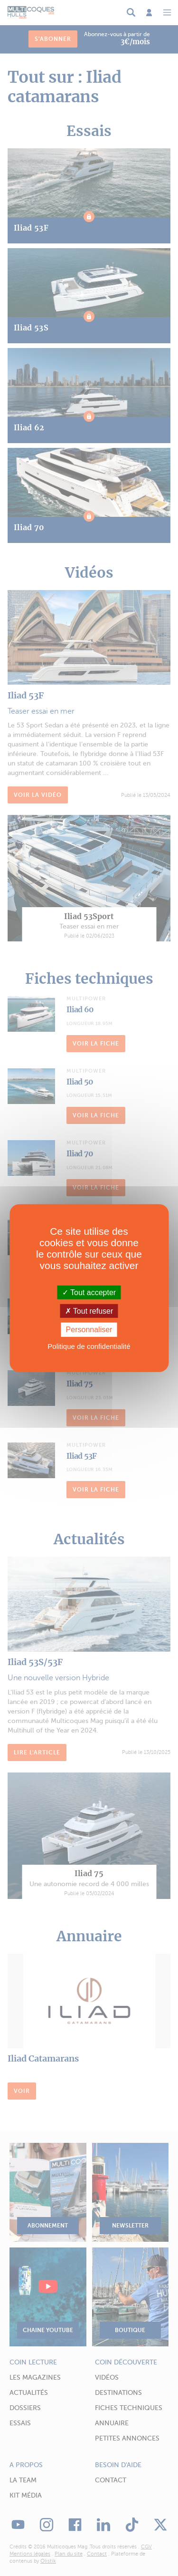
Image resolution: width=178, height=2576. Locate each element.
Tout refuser (89, 1311)
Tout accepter (89, 1292)
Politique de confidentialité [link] (88, 1346)
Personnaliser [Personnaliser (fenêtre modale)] (89, 1330)
